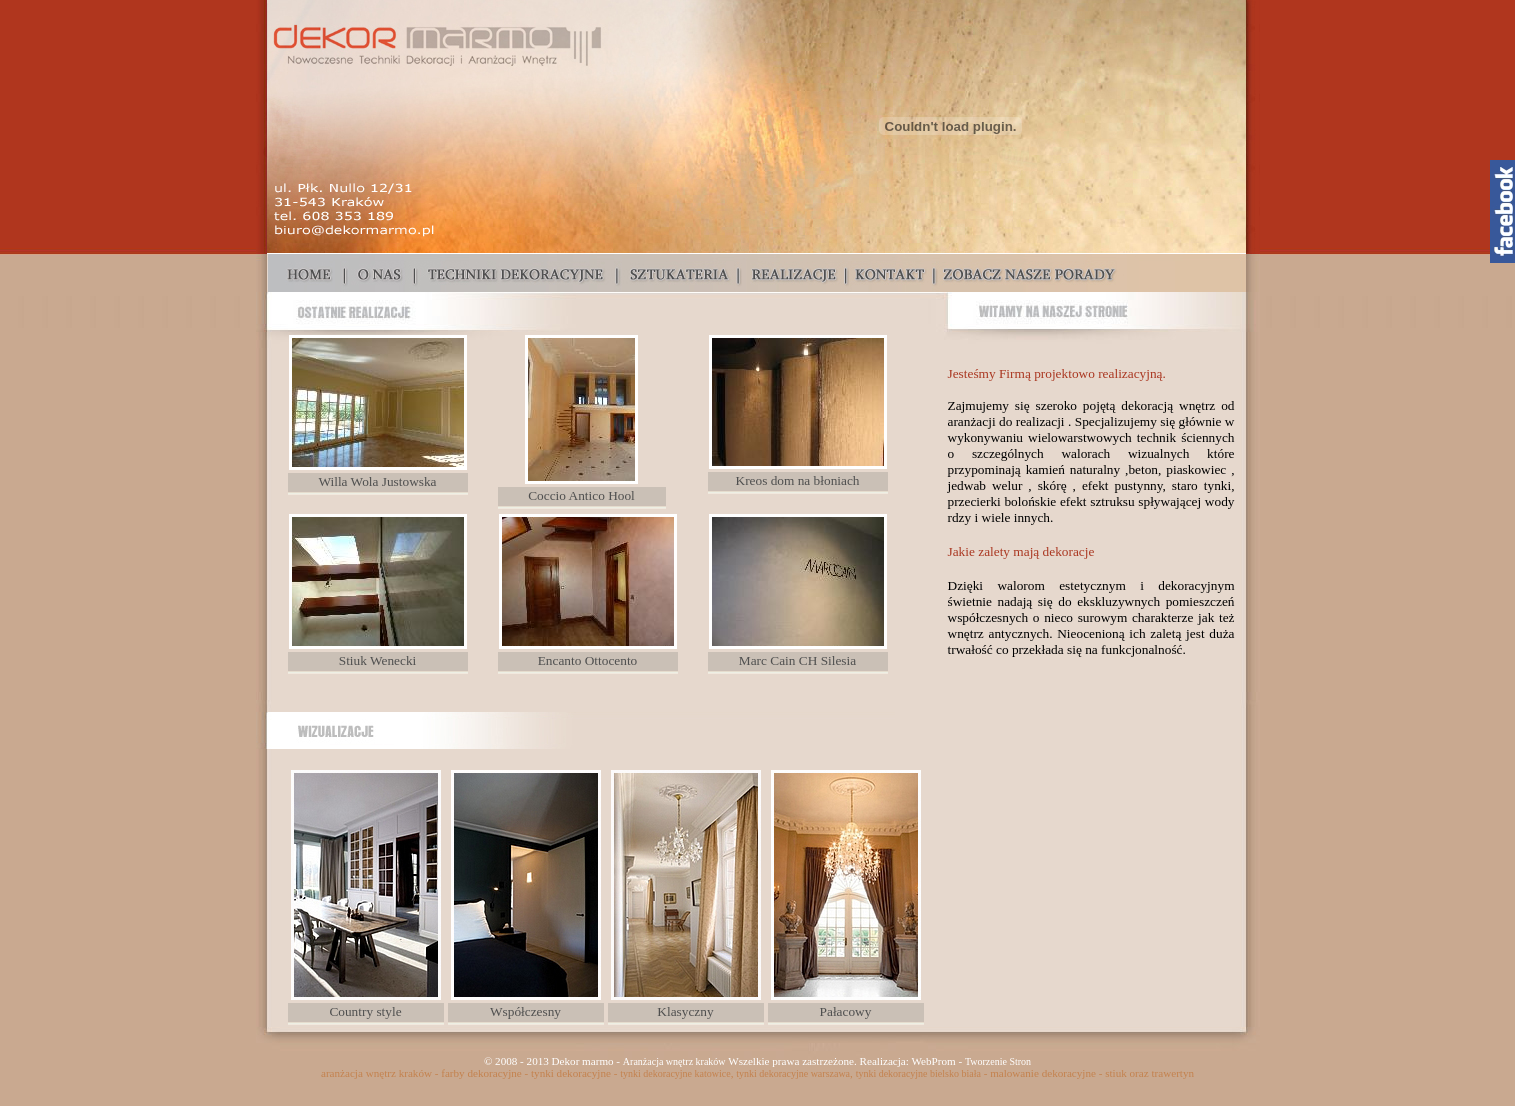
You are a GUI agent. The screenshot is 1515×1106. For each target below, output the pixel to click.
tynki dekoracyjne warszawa (793, 1073)
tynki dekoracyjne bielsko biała (918, 1073)
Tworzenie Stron (998, 1061)
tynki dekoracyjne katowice (675, 1073)
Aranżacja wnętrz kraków (674, 1061)
